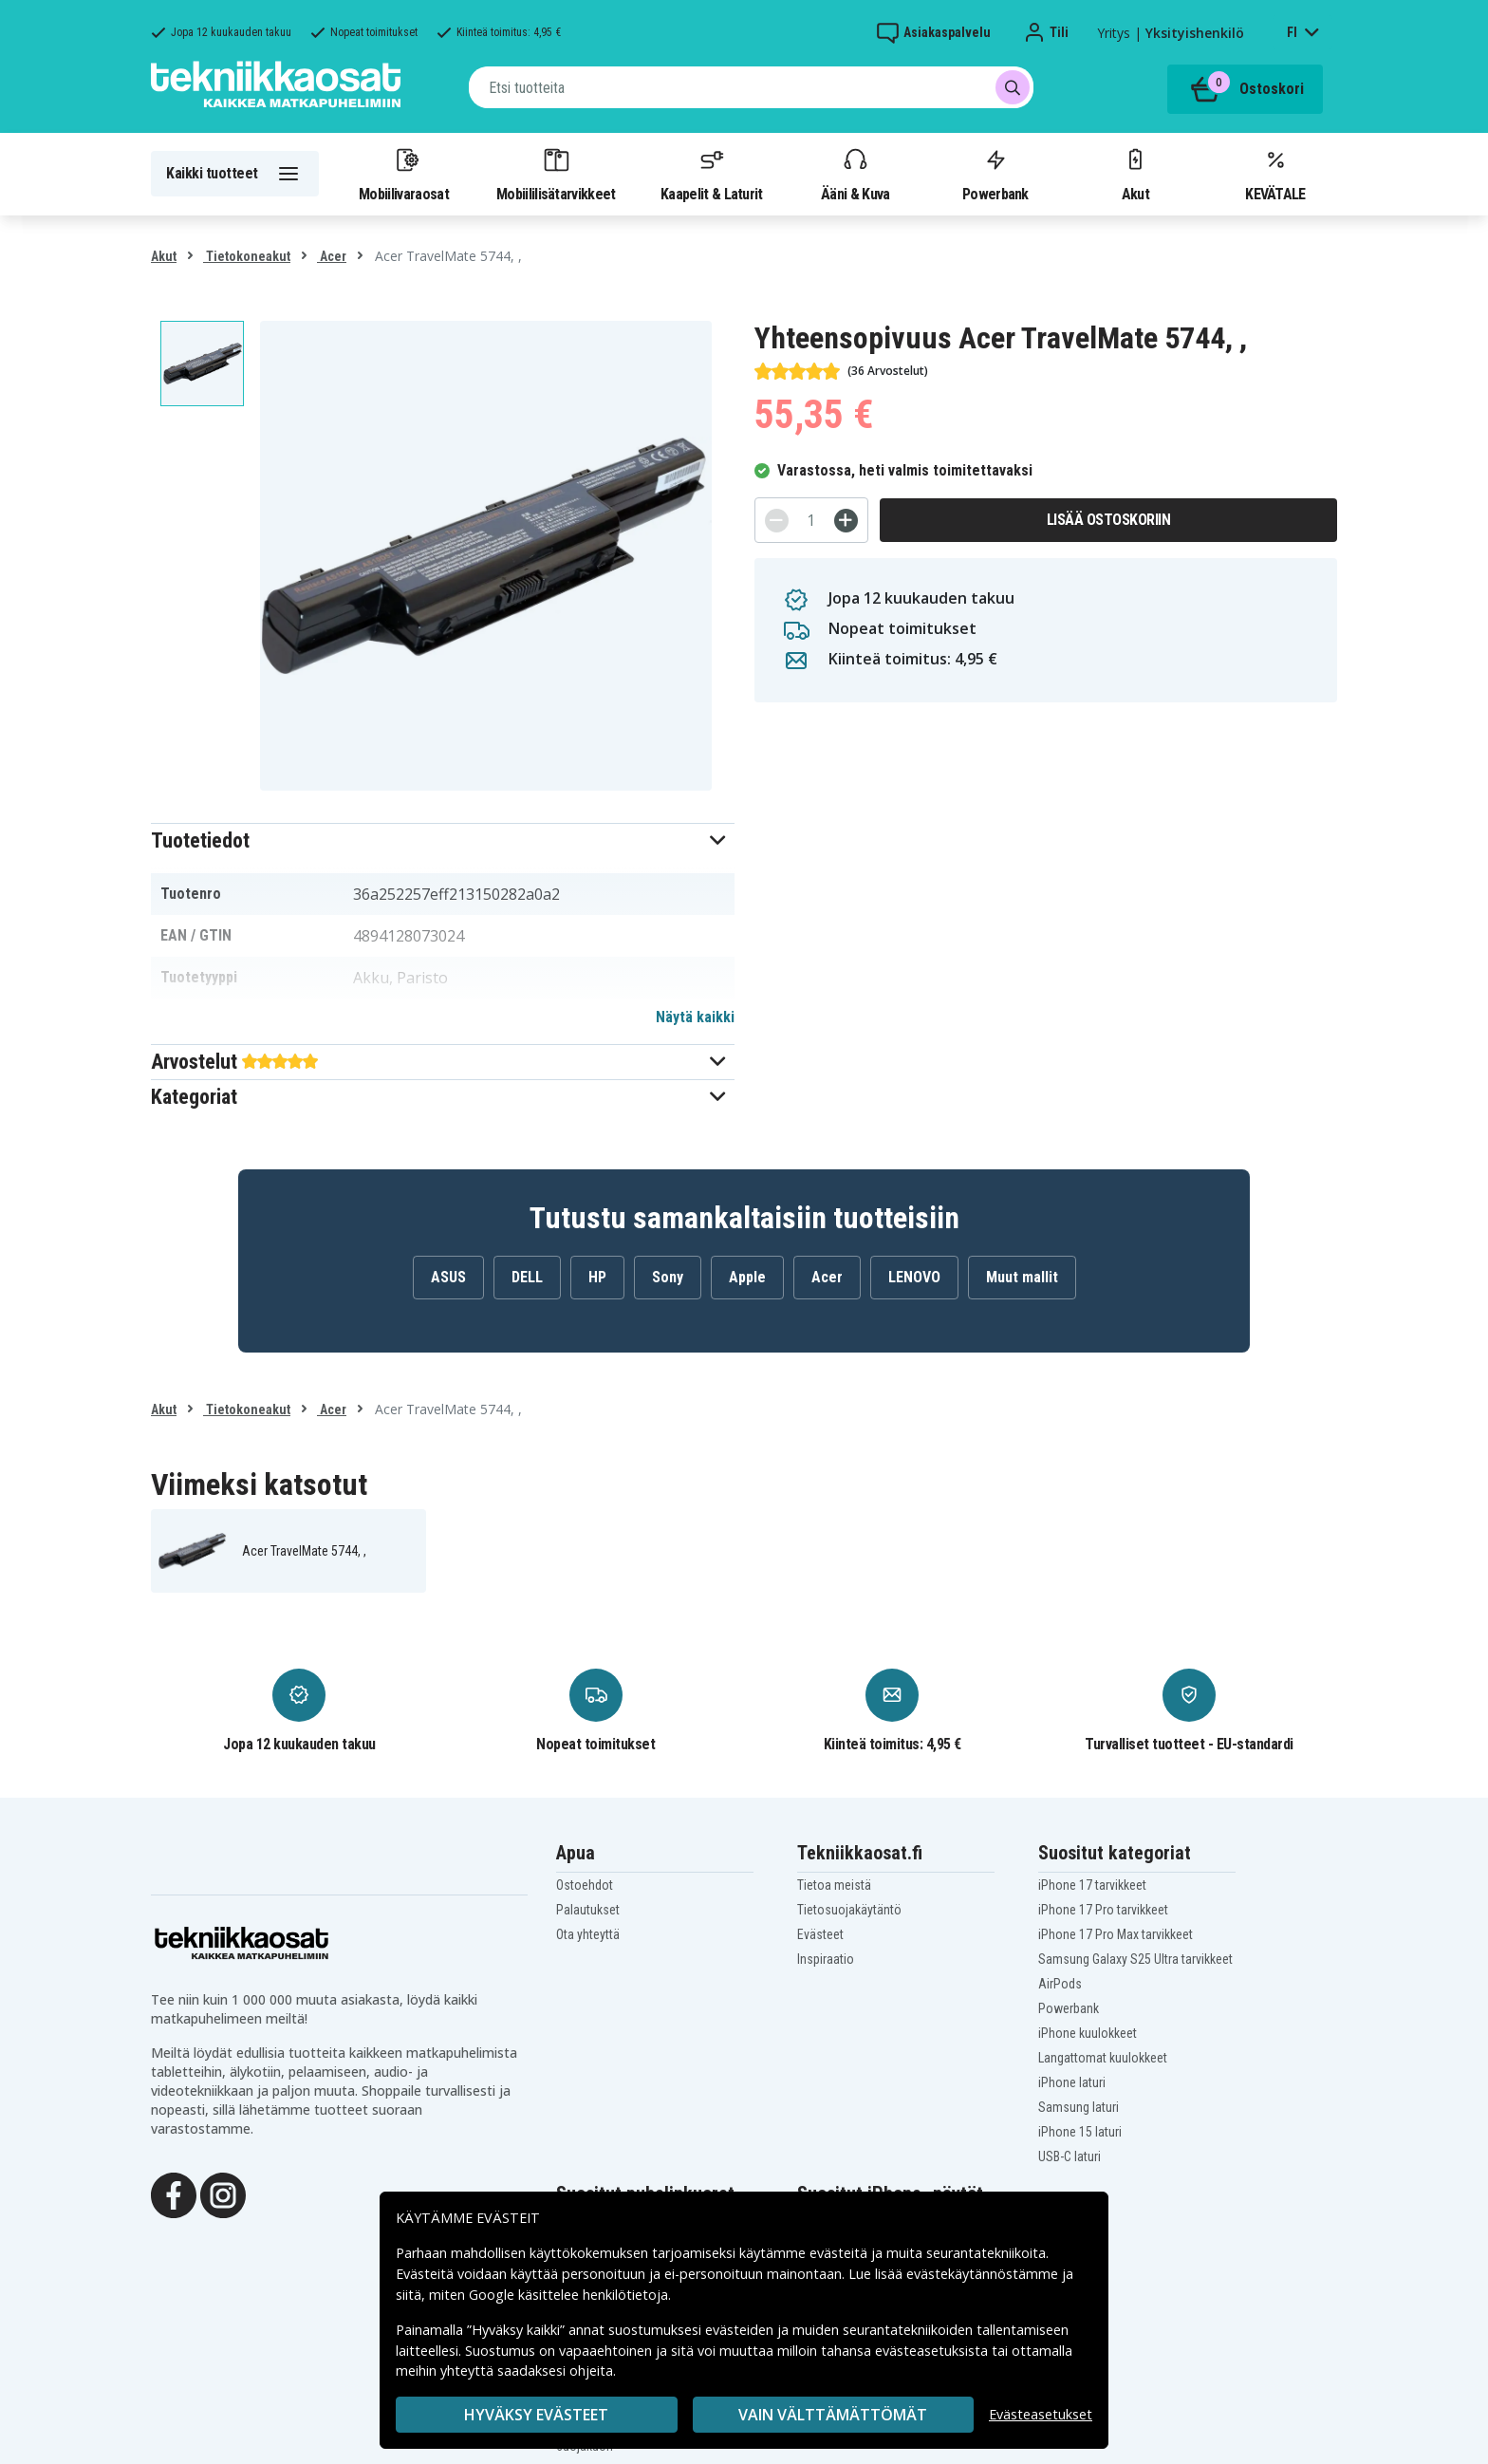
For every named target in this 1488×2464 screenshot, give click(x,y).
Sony (667, 1277)
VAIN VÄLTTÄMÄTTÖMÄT (832, 2414)
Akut (1135, 173)
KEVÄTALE (1275, 173)
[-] (777, 520)
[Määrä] (811, 520)
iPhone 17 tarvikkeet (1092, 1885)
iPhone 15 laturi (1080, 2131)
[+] (846, 520)
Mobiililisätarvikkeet (556, 173)
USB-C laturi (1069, 2156)
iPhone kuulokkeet (1087, 2033)
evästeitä (840, 2253)
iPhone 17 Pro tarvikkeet (1103, 1909)
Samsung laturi (1078, 2107)
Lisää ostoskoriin (1109, 520)
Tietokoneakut (246, 256)
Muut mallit (1022, 1277)
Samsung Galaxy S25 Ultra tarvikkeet (1135, 1959)
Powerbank (995, 173)
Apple (747, 1277)
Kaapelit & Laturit (711, 173)
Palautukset (588, 1909)
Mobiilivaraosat (404, 173)
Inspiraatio (825, 1959)
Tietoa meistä (834, 1885)
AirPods (1060, 1983)
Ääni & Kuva (855, 173)
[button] (443, 840)
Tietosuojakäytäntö (849, 1909)
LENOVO (914, 1277)
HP (597, 1277)
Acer (331, 256)
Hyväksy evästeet (536, 2414)
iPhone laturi (1072, 2082)
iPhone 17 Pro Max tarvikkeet (1115, 1934)
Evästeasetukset (1040, 2414)
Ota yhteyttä (588, 1934)
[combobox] (751, 87)
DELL (527, 1277)
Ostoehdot (584, 1885)
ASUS (448, 1277)
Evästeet (820, 1934)
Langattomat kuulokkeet (1102, 2057)
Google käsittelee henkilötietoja (568, 2295)
